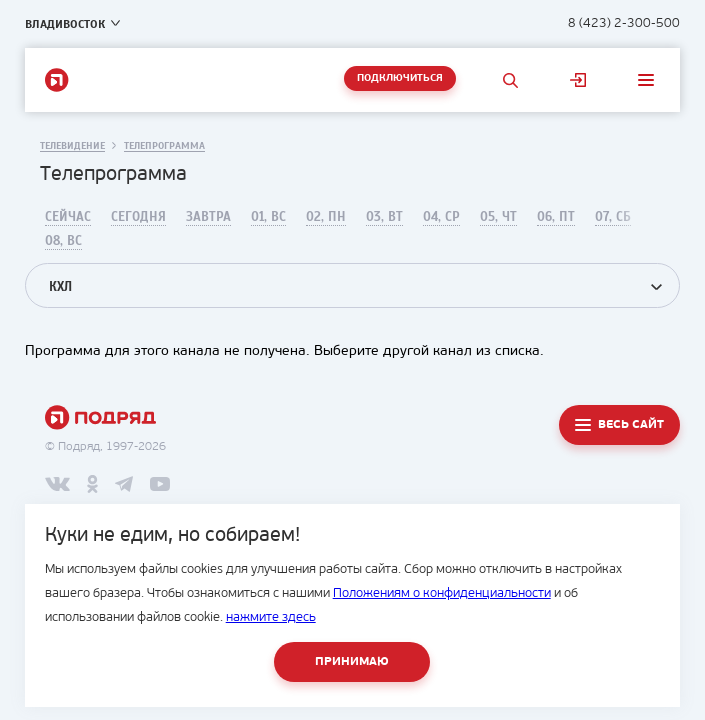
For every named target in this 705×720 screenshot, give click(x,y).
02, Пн (326, 217)
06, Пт (556, 217)
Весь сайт (631, 425)
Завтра (208, 217)
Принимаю (352, 662)
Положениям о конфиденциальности (442, 593)
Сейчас (68, 217)
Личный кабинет (578, 80)
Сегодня (138, 217)
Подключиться (400, 78)
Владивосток (65, 24)
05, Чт (498, 217)
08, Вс (63, 241)
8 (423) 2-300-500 (624, 23)
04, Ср (441, 217)
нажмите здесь (271, 617)
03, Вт (384, 217)
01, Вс (268, 217)
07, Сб (613, 217)
